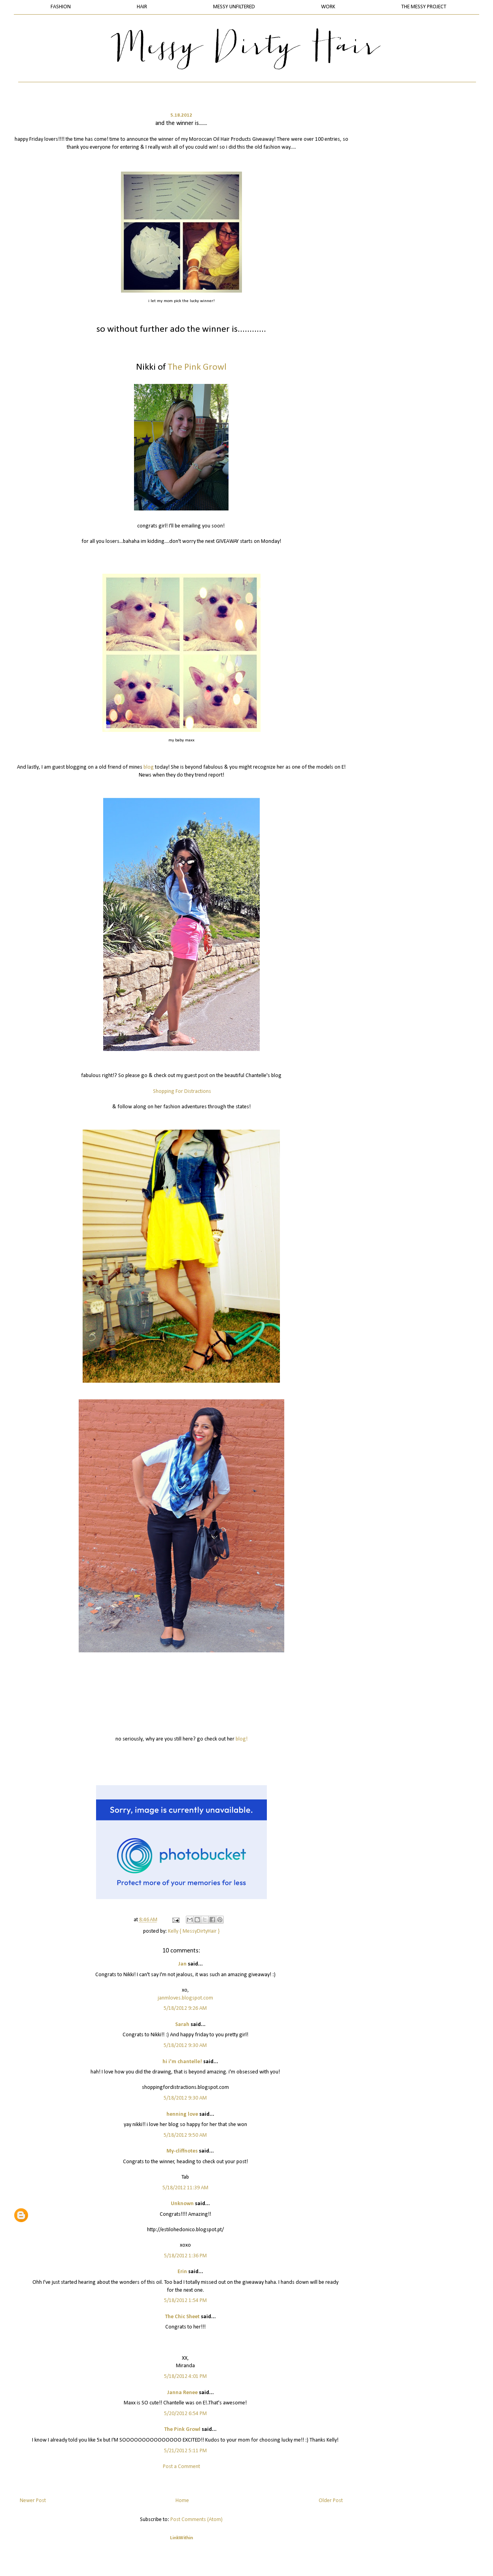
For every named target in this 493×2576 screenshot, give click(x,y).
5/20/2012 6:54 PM (185, 2414)
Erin (182, 2272)
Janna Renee (182, 2393)
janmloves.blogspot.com (185, 1998)
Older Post (331, 2501)
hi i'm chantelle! (182, 2062)
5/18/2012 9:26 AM (185, 2008)
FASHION (61, 7)
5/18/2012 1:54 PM (185, 2301)
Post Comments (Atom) (196, 2520)
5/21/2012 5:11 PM (185, 2451)
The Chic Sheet (182, 2317)
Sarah (182, 2025)
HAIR (142, 7)
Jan (182, 1964)
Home (182, 2501)
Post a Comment (181, 2467)
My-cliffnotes (182, 2151)
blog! (241, 1739)
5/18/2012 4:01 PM (185, 2376)
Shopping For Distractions (182, 1091)
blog (149, 767)
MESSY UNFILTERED (234, 7)
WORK (328, 7)
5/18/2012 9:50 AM (185, 2135)
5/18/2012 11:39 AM (185, 2188)
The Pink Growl (182, 2429)
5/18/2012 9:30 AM (185, 2046)
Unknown (182, 2204)
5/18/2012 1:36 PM (185, 2256)
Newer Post (33, 2501)
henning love (182, 2114)
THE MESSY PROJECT (423, 7)
